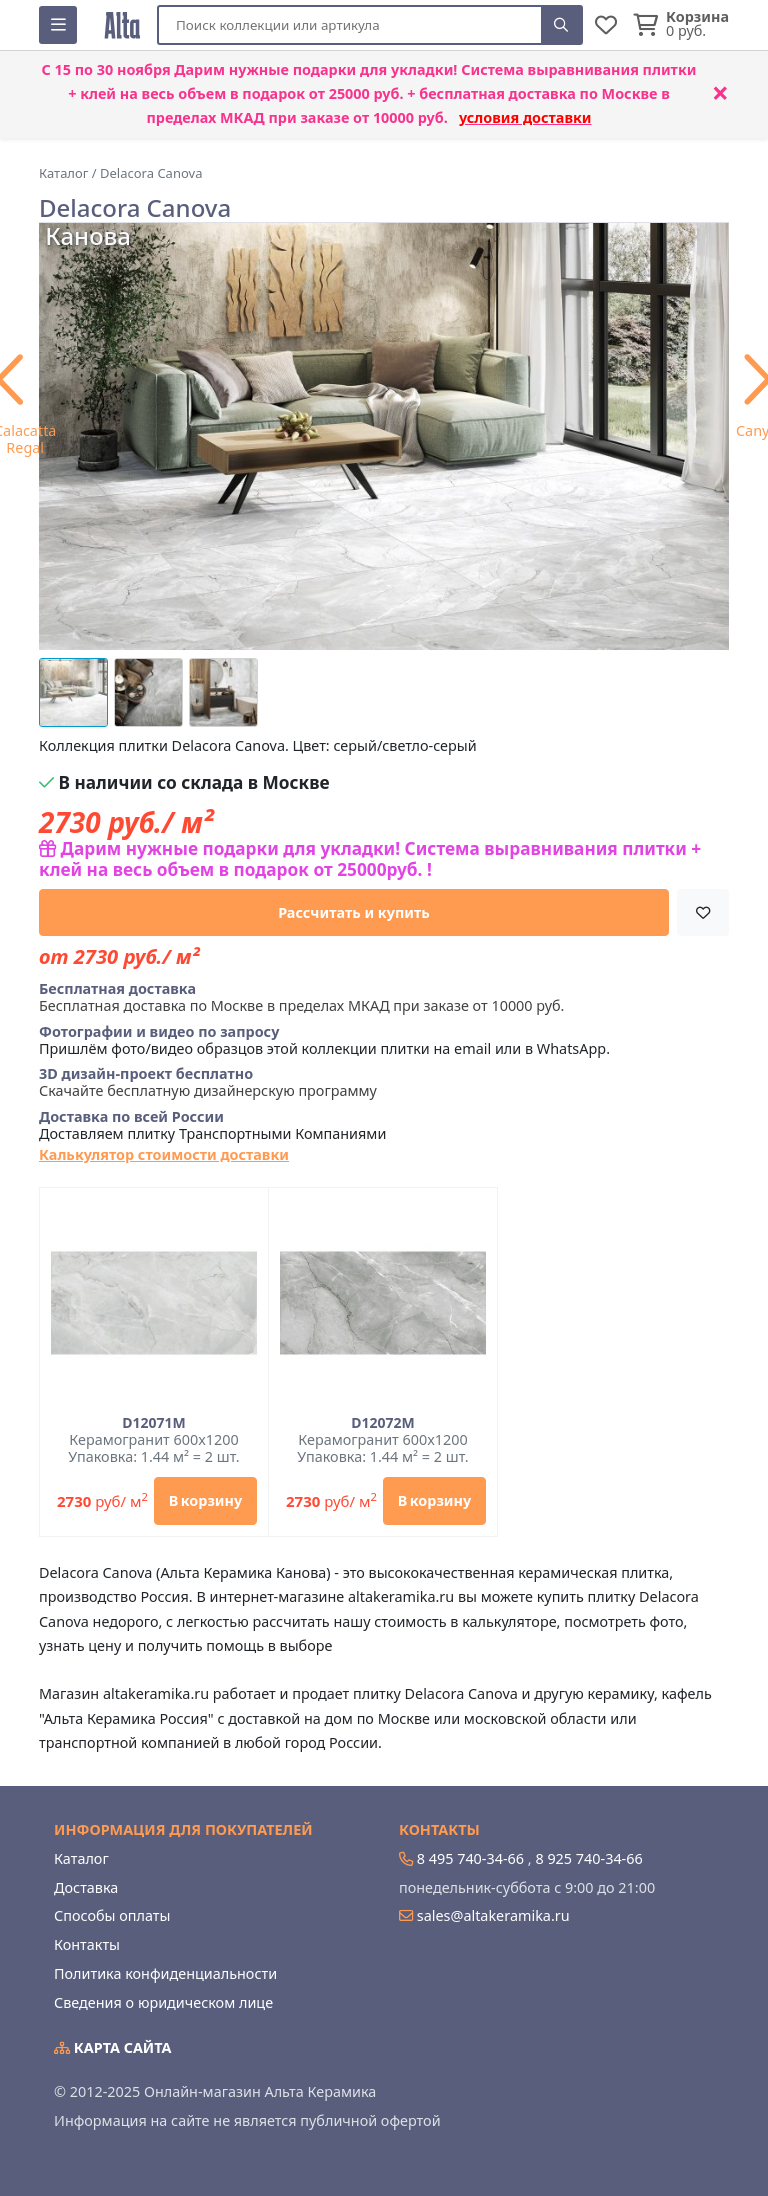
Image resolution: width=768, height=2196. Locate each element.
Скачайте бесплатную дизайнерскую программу (208, 1082)
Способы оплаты (112, 1915)
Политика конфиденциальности (165, 1973)
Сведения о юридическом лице (163, 2002)
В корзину (205, 1500)
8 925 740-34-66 (588, 1858)
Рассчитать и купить (354, 912)
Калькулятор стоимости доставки (164, 1154)
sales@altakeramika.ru (493, 1915)
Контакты (87, 1944)
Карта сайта (113, 2047)
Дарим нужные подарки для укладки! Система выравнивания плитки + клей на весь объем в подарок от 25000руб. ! (370, 859)
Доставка (86, 1887)
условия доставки (525, 117)
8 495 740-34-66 (470, 1858)
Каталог (81, 1858)
